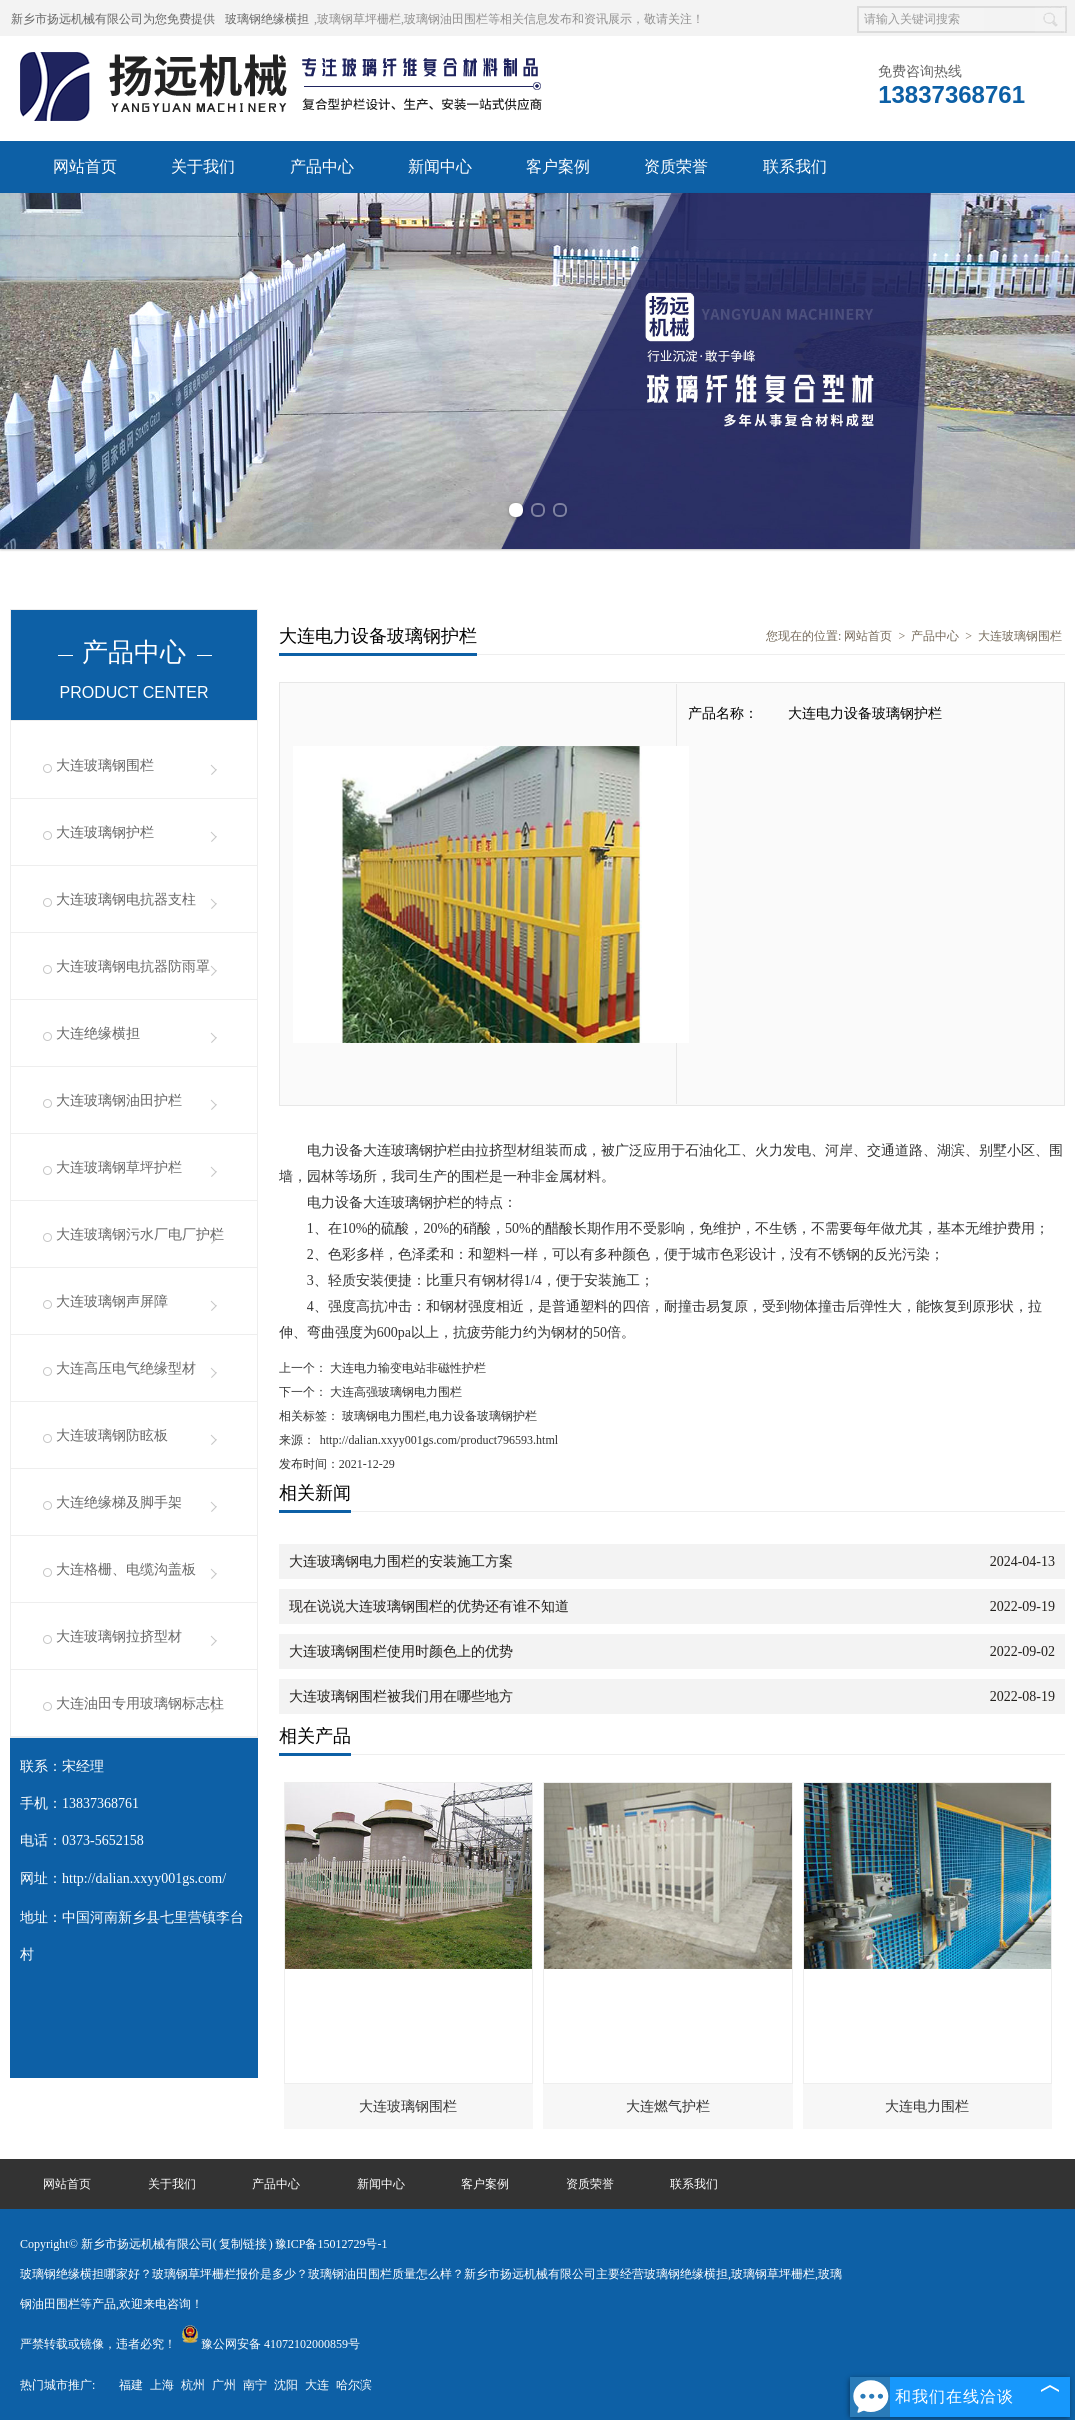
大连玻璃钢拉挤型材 (119, 1636)
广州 (224, 2385)
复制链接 (243, 2244)
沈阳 (286, 2385)
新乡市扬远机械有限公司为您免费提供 (113, 19)
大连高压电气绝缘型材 (126, 1368)
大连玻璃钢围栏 (105, 765)
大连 (317, 2385)
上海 (162, 2385)
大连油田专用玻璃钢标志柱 (140, 1703)
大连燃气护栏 (668, 2106)
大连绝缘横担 (98, 1033)
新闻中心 (440, 166)
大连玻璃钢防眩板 (112, 1435)
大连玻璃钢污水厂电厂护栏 (140, 1234)
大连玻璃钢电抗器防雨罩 (133, 966)
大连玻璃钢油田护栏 (119, 1100)
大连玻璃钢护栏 (105, 832)
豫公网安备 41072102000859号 (270, 2344)
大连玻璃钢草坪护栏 (119, 1167)
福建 (131, 2385)
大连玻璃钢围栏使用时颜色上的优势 (401, 1651)
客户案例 (558, 166)
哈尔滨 (354, 2385)
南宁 (255, 2385)
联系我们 (795, 166)
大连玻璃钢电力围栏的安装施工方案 (401, 1561)
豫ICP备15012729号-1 (331, 2244)
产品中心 (322, 166)
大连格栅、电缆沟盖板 (126, 1569)
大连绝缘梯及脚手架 (119, 1502)
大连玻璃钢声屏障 (112, 1301)
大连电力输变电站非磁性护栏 (406, 1368)
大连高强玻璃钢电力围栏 (394, 1392)
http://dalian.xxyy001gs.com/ (144, 1878)
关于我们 (203, 166)
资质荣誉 (676, 166)
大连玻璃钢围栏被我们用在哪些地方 (401, 1696)
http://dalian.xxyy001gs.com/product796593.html (439, 1440)
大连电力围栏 (927, 2106)
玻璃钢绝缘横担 (267, 19)
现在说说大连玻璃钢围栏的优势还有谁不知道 (429, 1606)
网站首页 (85, 166)
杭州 (193, 2385)
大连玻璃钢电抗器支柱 (126, 899)
